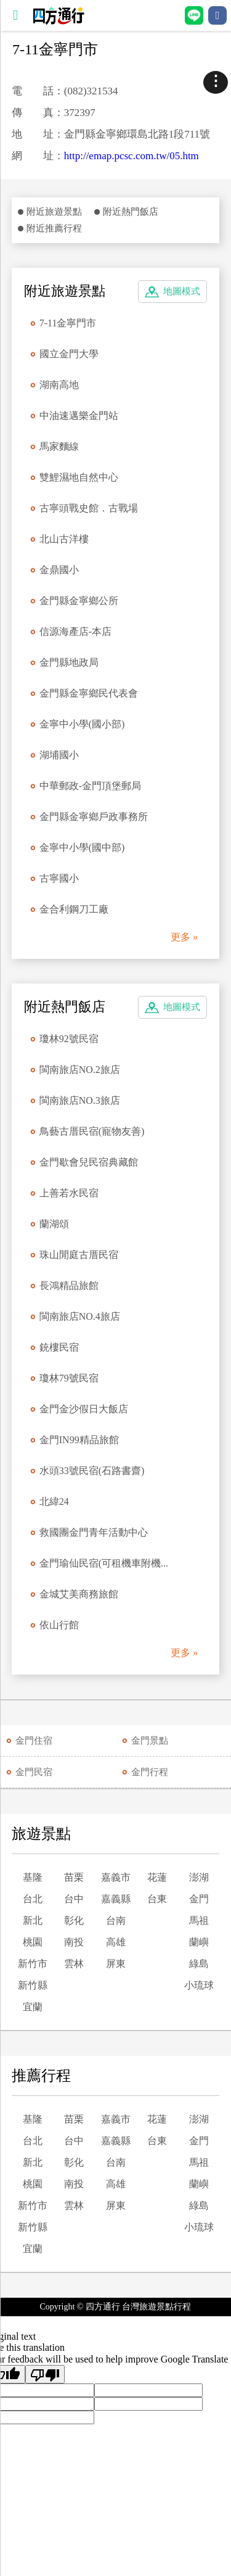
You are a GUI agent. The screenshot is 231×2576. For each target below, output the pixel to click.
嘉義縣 (116, 1899)
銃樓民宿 (59, 1347)
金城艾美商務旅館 (78, 1594)
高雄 (116, 1942)
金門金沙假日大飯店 (83, 1409)
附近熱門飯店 (130, 212)
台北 (33, 1899)
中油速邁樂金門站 (78, 415)
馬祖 (199, 1920)
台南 (116, 1920)
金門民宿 (33, 1772)
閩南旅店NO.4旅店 (79, 1316)
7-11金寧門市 (68, 323)
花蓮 (157, 1877)
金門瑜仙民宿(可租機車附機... (103, 1563)
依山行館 (59, 1625)
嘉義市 (116, 1877)
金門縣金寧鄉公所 (78, 600)
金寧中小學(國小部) (82, 724)
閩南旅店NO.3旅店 (79, 1100)
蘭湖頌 (54, 1224)
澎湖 (199, 1877)
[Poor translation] (45, 2374)
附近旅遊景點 (54, 212)
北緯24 (54, 1501)
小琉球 (199, 1985)
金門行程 (149, 1772)
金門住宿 (33, 1741)
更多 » (184, 937)
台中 (74, 1899)
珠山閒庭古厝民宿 (78, 1254)
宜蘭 (33, 2007)
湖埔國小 (59, 755)
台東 (157, 1899)
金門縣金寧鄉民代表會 (88, 693)
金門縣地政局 (69, 662)
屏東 (116, 1963)
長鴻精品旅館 (69, 1285)
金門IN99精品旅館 (79, 1440)
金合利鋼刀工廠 (73, 909)
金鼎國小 (59, 570)
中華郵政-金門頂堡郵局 (90, 786)
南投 (74, 1942)
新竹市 (32, 1963)
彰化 (74, 1920)
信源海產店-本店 (75, 631)
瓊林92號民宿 (69, 1038)
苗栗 (74, 1877)
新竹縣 (32, 1985)
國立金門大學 (69, 354)
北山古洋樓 (64, 539)
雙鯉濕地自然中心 (78, 477)
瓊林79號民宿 (69, 1378)
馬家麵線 (59, 446)
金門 (199, 1899)
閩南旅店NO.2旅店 (79, 1069)
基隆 (33, 1877)
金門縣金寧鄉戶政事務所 (93, 816)
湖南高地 (59, 384)
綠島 (199, 1963)
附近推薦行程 (54, 228)
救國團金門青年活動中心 (93, 1532)
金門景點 (149, 1741)
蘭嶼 (199, 1942)
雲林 (74, 1963)
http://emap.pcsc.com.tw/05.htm (131, 156)
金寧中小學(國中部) (82, 847)
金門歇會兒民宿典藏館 (88, 1162)
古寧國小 (59, 878)
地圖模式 (181, 291)
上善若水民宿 (69, 1193)
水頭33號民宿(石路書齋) (92, 1470)
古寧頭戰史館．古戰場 (88, 508)
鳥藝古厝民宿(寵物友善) (92, 1131)
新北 (33, 1920)
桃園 (33, 1942)
